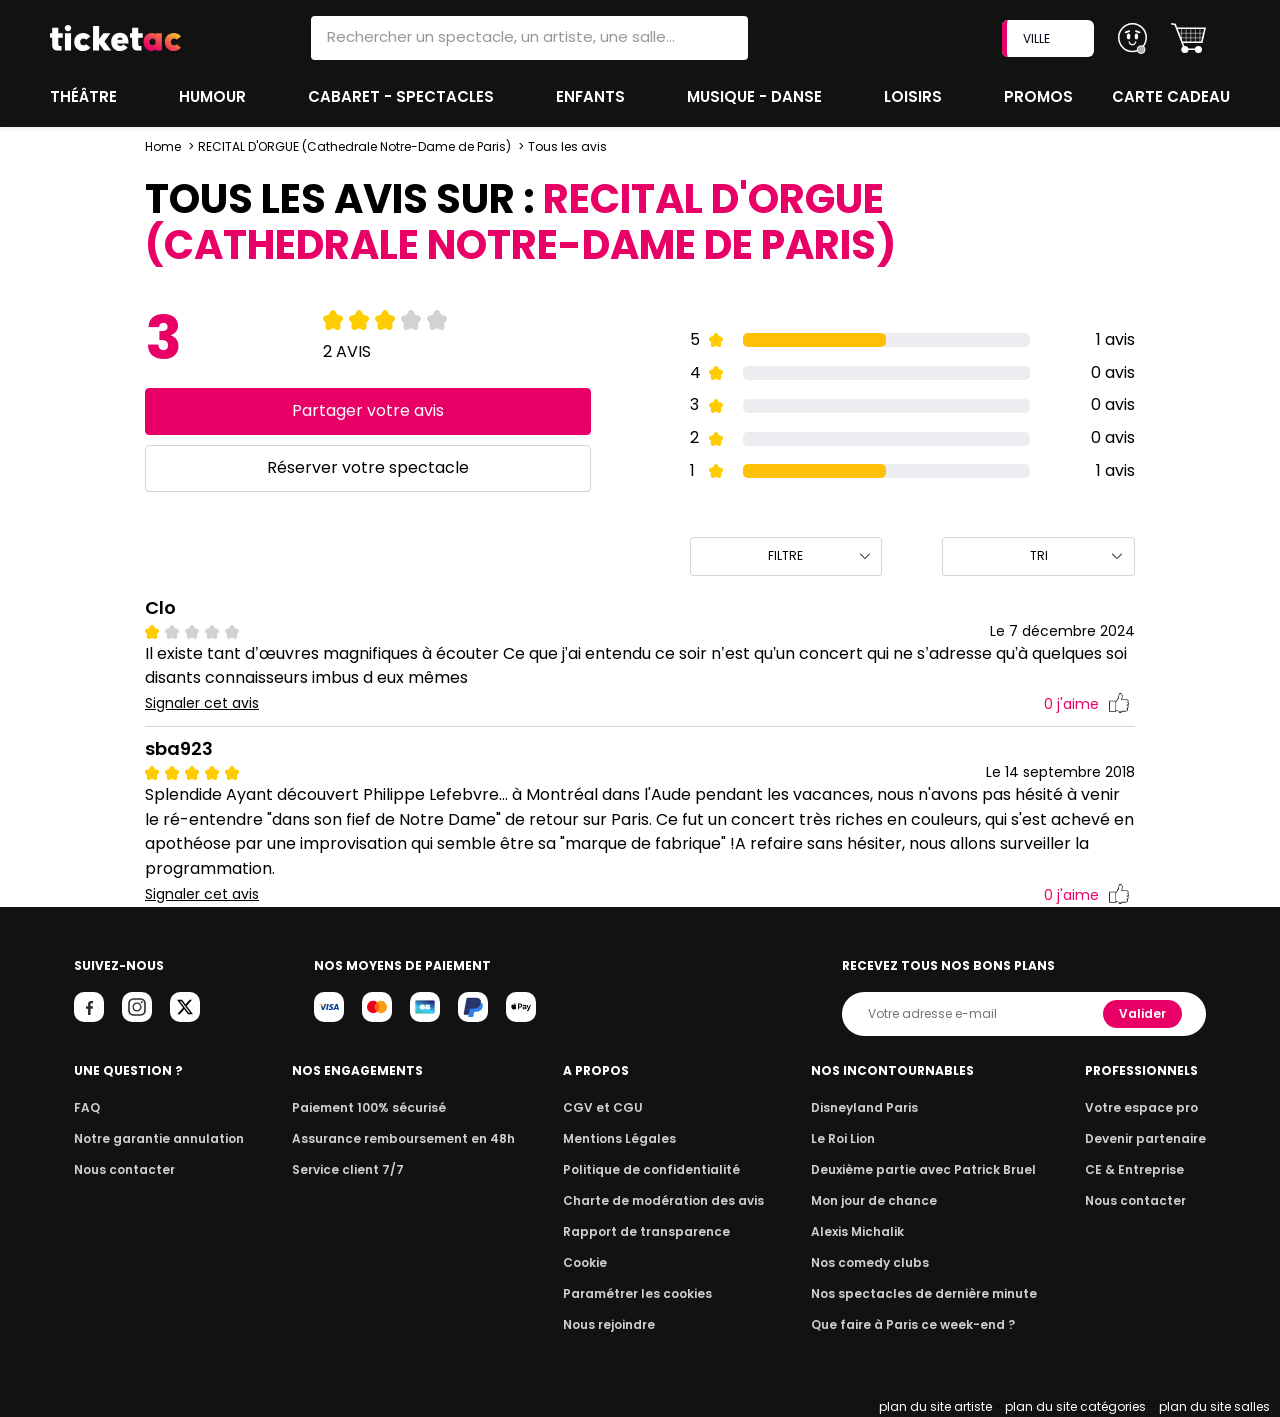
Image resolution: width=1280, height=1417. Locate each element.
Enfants (591, 96)
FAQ (86, 1107)
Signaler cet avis (202, 703)
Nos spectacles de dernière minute (924, 1293)
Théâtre (84, 96)
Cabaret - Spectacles (403, 96)
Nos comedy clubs (874, 1262)
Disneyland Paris (869, 1107)
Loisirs (916, 96)
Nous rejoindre (612, 1324)
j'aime (1087, 704)
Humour (215, 96)
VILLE (1050, 38)
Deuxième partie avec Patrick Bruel (924, 1169)
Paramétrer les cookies (638, 1293)
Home (163, 146)
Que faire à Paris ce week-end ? (914, 1324)
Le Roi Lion (849, 1138)
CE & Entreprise (1138, 1169)
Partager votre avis (367, 410)
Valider (1144, 1013)
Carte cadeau (1173, 96)
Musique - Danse (756, 96)
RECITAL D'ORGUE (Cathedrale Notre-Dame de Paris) (353, 146)
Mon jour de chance (878, 1200)
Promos (1040, 96)
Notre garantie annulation (153, 1138)
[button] (1188, 38)
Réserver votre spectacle (367, 467)
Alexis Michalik (863, 1231)
